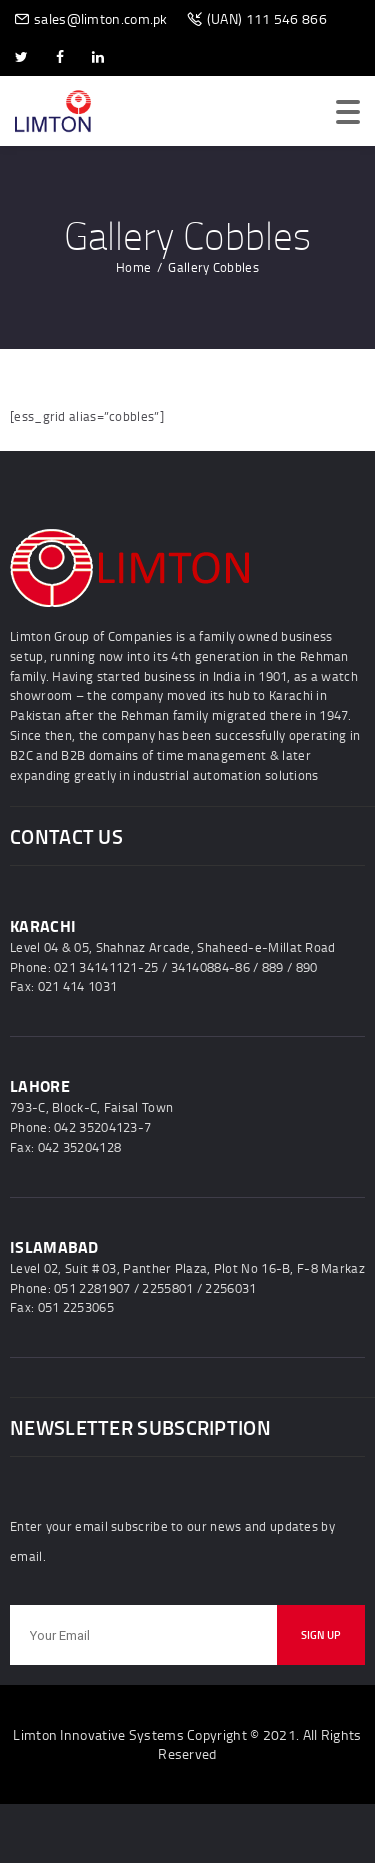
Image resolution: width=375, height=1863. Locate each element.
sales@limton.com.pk (101, 18)
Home (133, 267)
